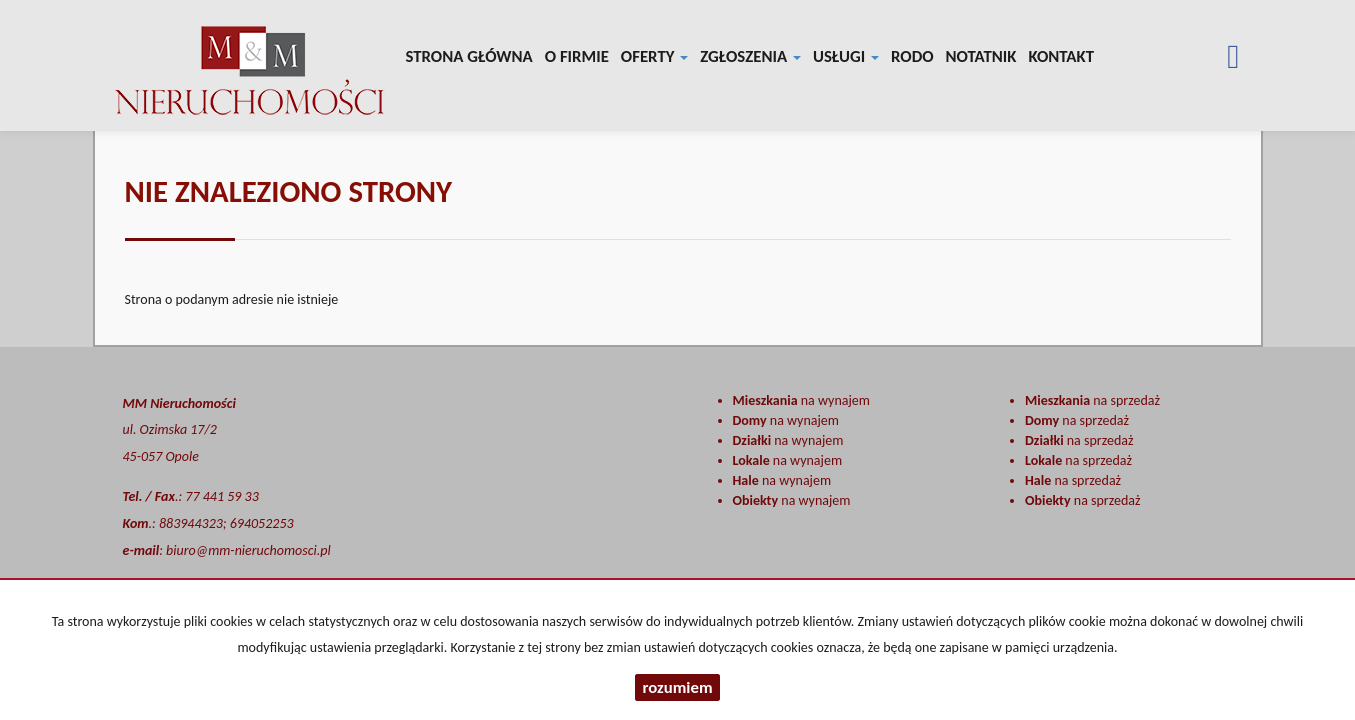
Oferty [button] (654, 56)
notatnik (981, 56)
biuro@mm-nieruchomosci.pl (248, 550)
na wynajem (801, 400)
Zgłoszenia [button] (750, 56)
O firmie (577, 56)
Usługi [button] (846, 56)
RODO (912, 56)
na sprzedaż (1092, 400)
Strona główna (469, 56)
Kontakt (1061, 56)
